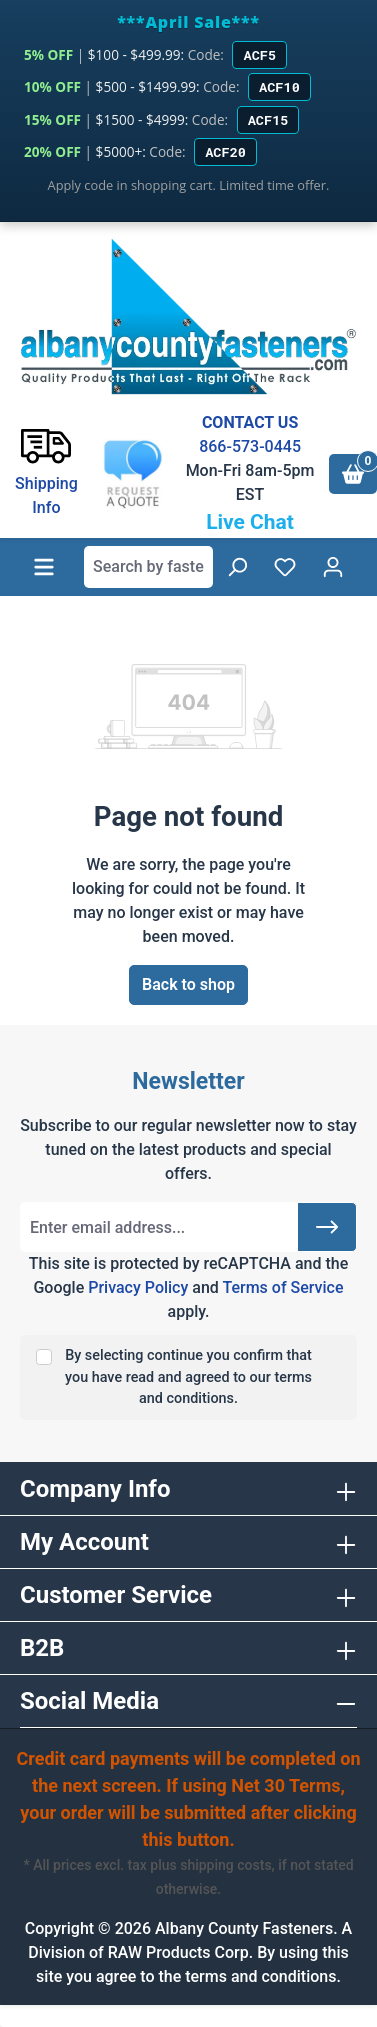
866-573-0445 (250, 446)
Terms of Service (282, 1287)
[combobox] (148, 567)
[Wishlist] (285, 567)
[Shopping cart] (353, 474)
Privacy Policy (138, 1287)
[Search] (237, 567)
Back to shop (188, 984)
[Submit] (327, 1227)
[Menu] (44, 567)
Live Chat (250, 522)
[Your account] (333, 567)
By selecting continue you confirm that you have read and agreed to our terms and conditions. (188, 1377)
